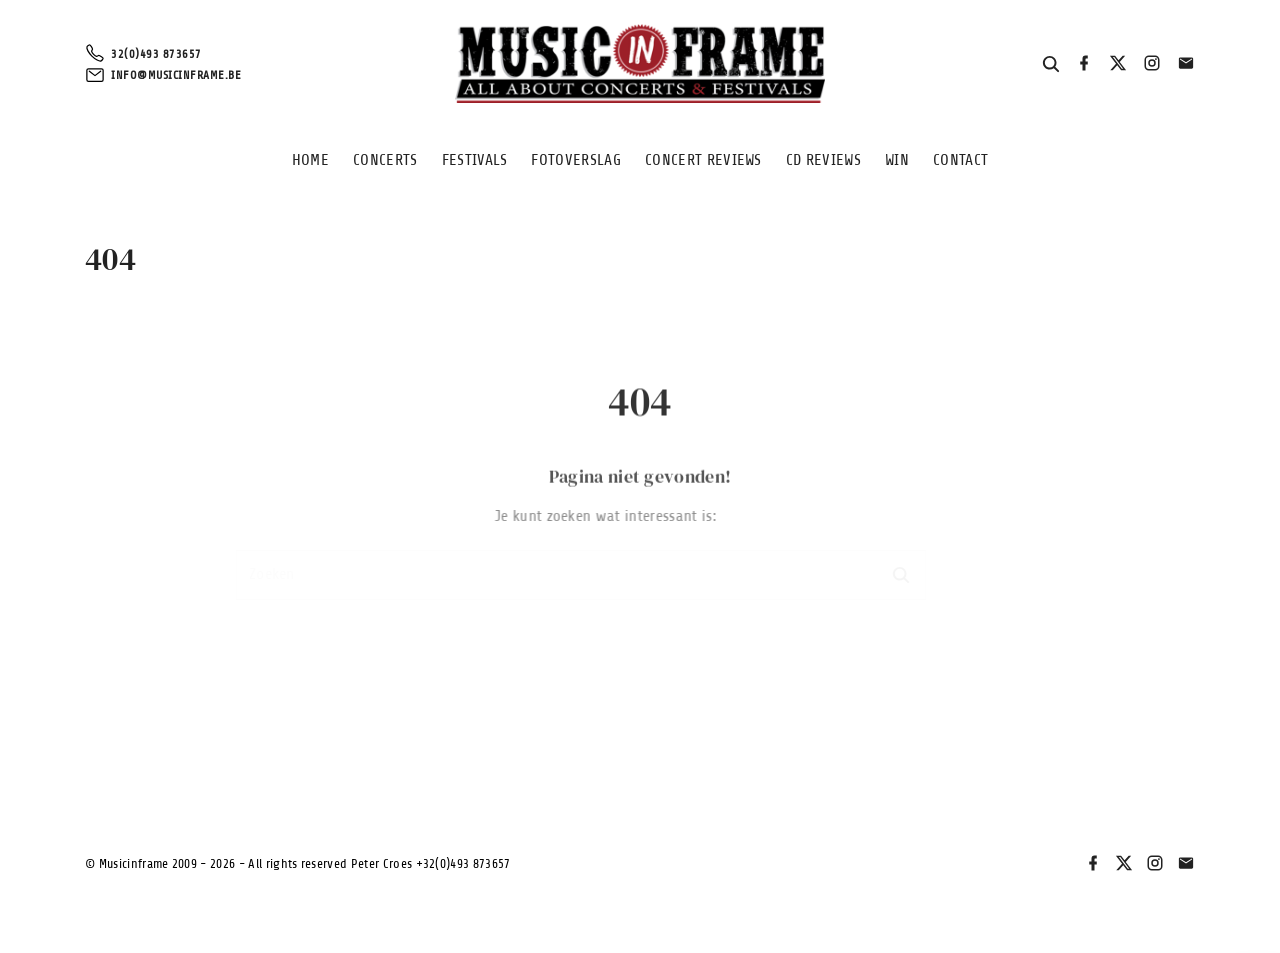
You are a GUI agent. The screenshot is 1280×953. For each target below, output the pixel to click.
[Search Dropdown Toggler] (1051, 65)
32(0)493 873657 (156, 54)
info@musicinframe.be (176, 75)
